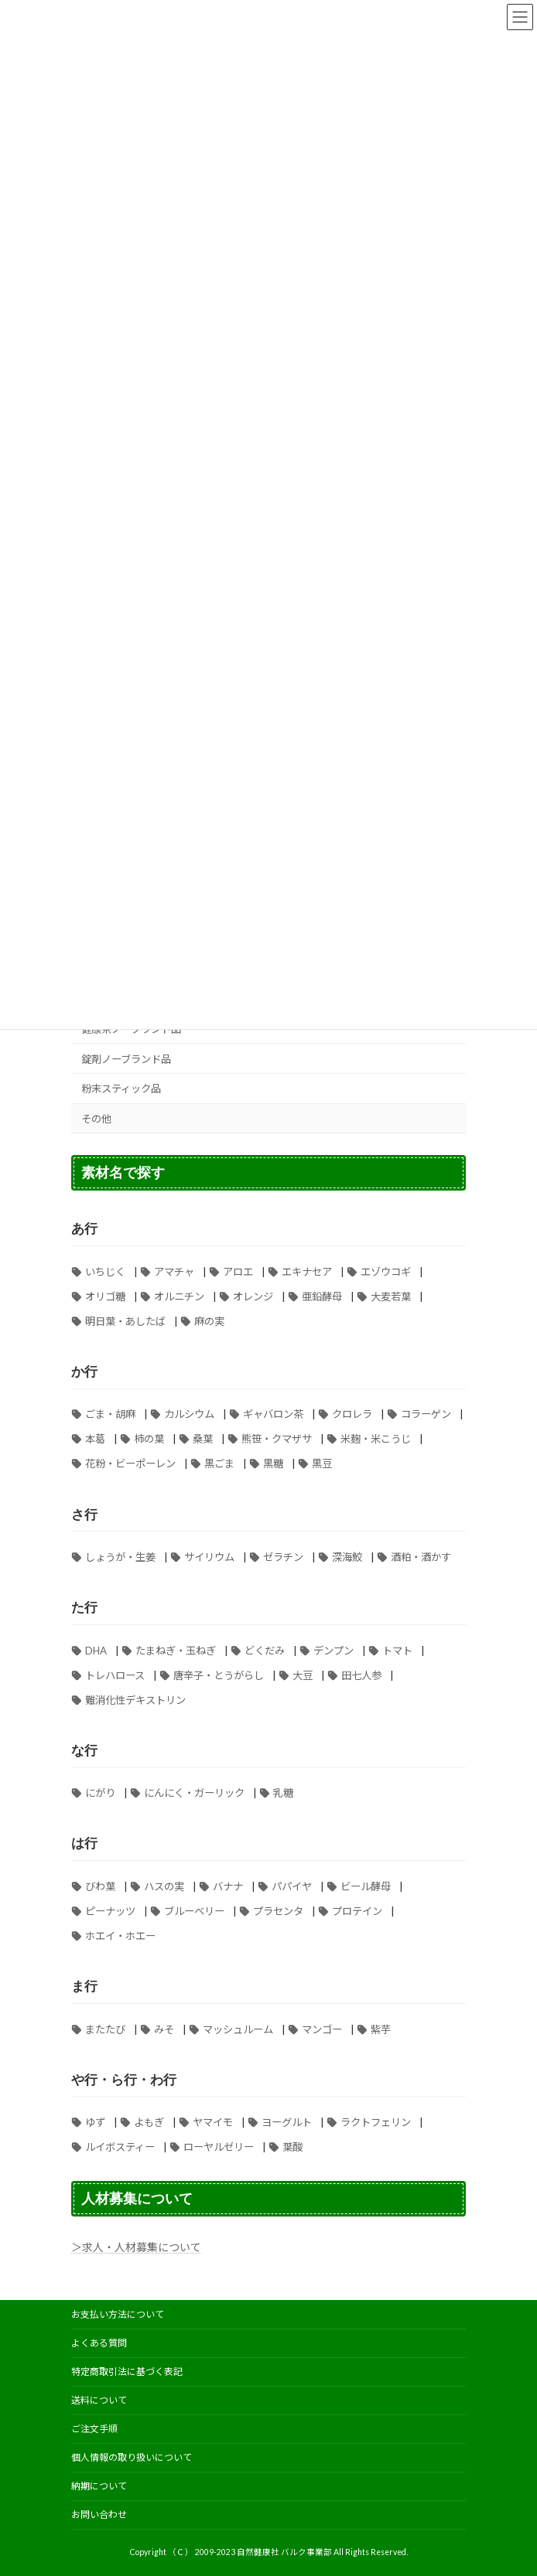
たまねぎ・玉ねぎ (175, 1650)
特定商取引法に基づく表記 (127, 2371)
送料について (99, 2400)
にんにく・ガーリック (194, 1793)
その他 (96, 1119)
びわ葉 (100, 1886)
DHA (96, 1650)
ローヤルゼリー (218, 2147)
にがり (100, 1793)
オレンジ (253, 1296)
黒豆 (322, 1464)
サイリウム (209, 1557)
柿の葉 (149, 1439)
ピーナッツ (110, 1911)
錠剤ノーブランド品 (126, 1059)
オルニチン (179, 1296)
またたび (105, 2029)
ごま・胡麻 (110, 1415)
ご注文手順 (94, 2429)
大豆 (302, 1675)
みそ (164, 2029)
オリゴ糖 (105, 1296)
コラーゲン (426, 1415)
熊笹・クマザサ (276, 1439)
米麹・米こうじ (375, 1439)
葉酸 (292, 2147)
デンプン (333, 1650)
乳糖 (283, 1793)
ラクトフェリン (375, 2122)
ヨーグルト (287, 2122)
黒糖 (273, 1464)
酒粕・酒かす (421, 1557)
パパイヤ (292, 1886)
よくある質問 (99, 2343)
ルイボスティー (120, 2147)
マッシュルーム (238, 2029)
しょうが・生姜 (120, 1557)
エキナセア (307, 1272)
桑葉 (203, 1439)
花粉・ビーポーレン (130, 1464)
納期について (99, 2486)
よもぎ (149, 2122)
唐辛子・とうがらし (218, 1675)
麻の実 (209, 1321)
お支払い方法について (117, 2314)
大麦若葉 (391, 1296)
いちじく (105, 1272)
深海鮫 (347, 1557)
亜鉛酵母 (322, 1296)
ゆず (95, 2122)
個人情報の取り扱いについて (131, 2457)
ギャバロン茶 (273, 1415)
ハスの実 (164, 1886)
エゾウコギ (386, 1272)
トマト (397, 1650)
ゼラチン (283, 1557)
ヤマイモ (213, 2122)
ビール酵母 (365, 1886)
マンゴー (322, 2029)
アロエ (238, 1272)
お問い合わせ (99, 2514)
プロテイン (357, 1911)
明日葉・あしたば (125, 1321)
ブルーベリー (194, 1911)
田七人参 (361, 1675)
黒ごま (219, 1464)
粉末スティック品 (121, 1089)
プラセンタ (278, 1911)
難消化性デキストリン (135, 1700)
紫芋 (381, 2029)
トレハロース (115, 1675)
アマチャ (174, 1272)
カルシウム (189, 1415)
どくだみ (265, 1650)
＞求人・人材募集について (136, 2247)
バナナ (228, 1886)
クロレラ (352, 1415)
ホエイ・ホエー (120, 1936)
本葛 (95, 1439)
